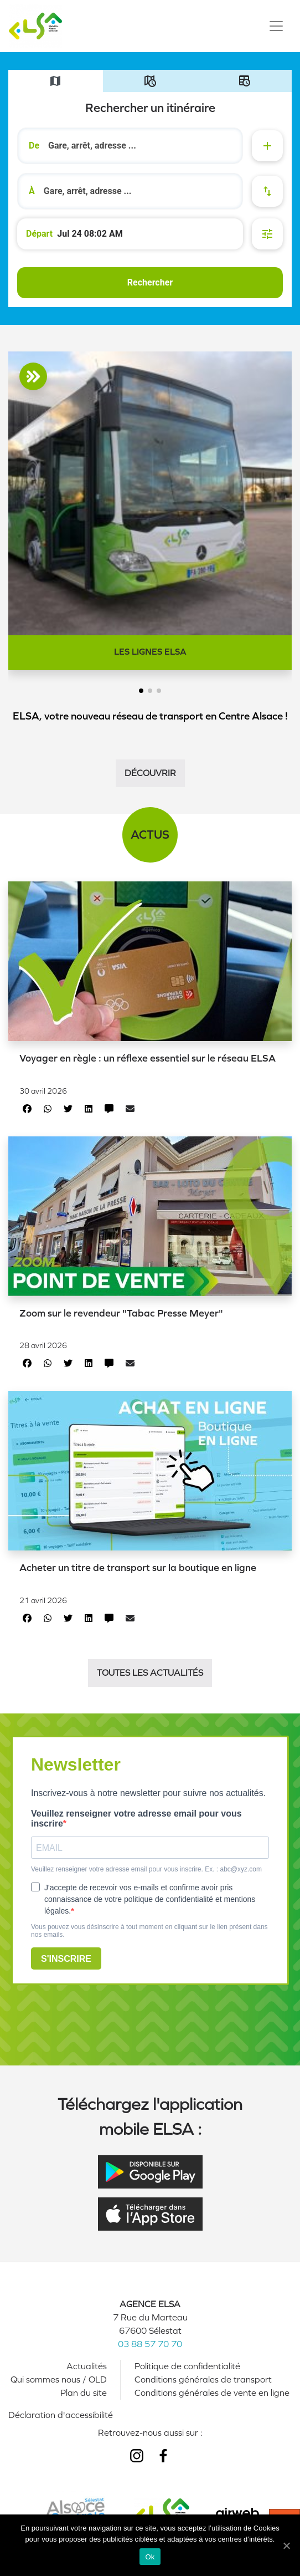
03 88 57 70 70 (150, 2344)
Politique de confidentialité (187, 2366)
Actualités (86, 2366)
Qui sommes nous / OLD (59, 2379)
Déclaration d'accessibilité (60, 2415)
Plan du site (83, 2393)
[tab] (55, 81)
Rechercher (150, 282)
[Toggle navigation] (276, 26)
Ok (149, 2557)
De (34, 145)
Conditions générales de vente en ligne (212, 2393)
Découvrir (150, 773)
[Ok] (286, 2545)
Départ (39, 233)
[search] (139, 145)
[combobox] (130, 145)
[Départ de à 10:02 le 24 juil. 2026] (130, 233)
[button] (141, 690)
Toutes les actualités (150, 1672)
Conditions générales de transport (203, 2379)
